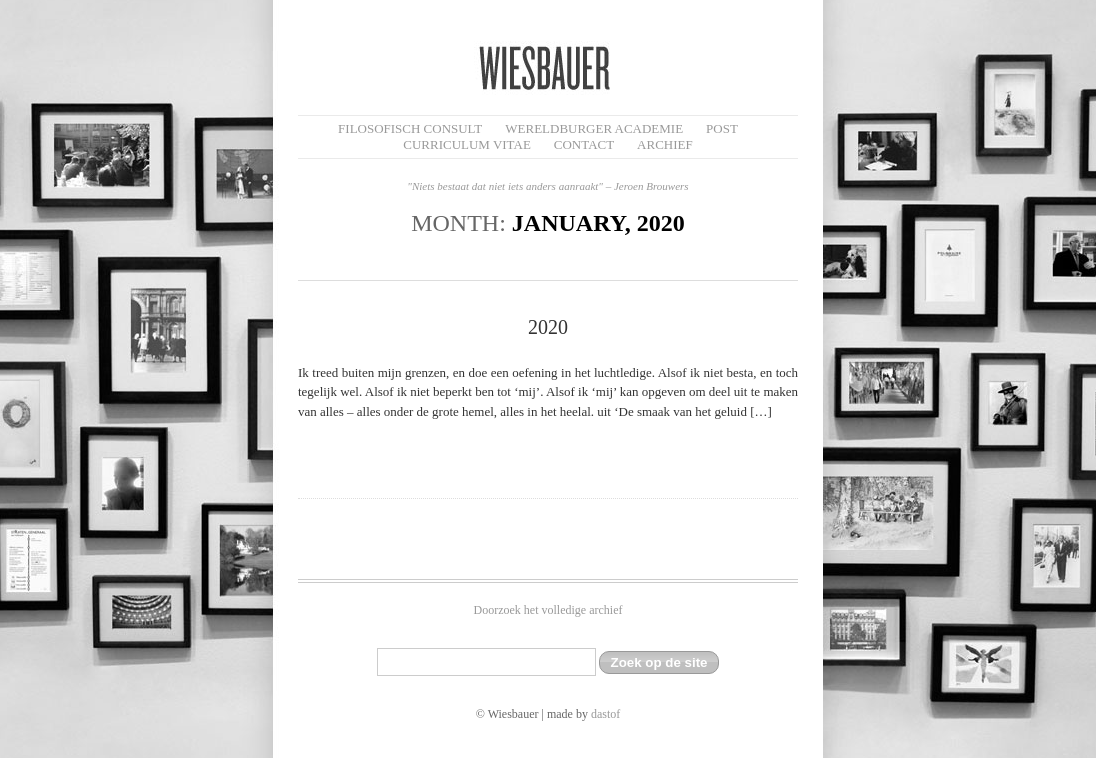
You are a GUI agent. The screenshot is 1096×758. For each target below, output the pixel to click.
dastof (605, 714)
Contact (584, 144)
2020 (548, 327)
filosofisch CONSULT (410, 128)
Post (722, 128)
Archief (665, 144)
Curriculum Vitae (467, 144)
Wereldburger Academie (594, 128)
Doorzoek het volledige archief (548, 610)
